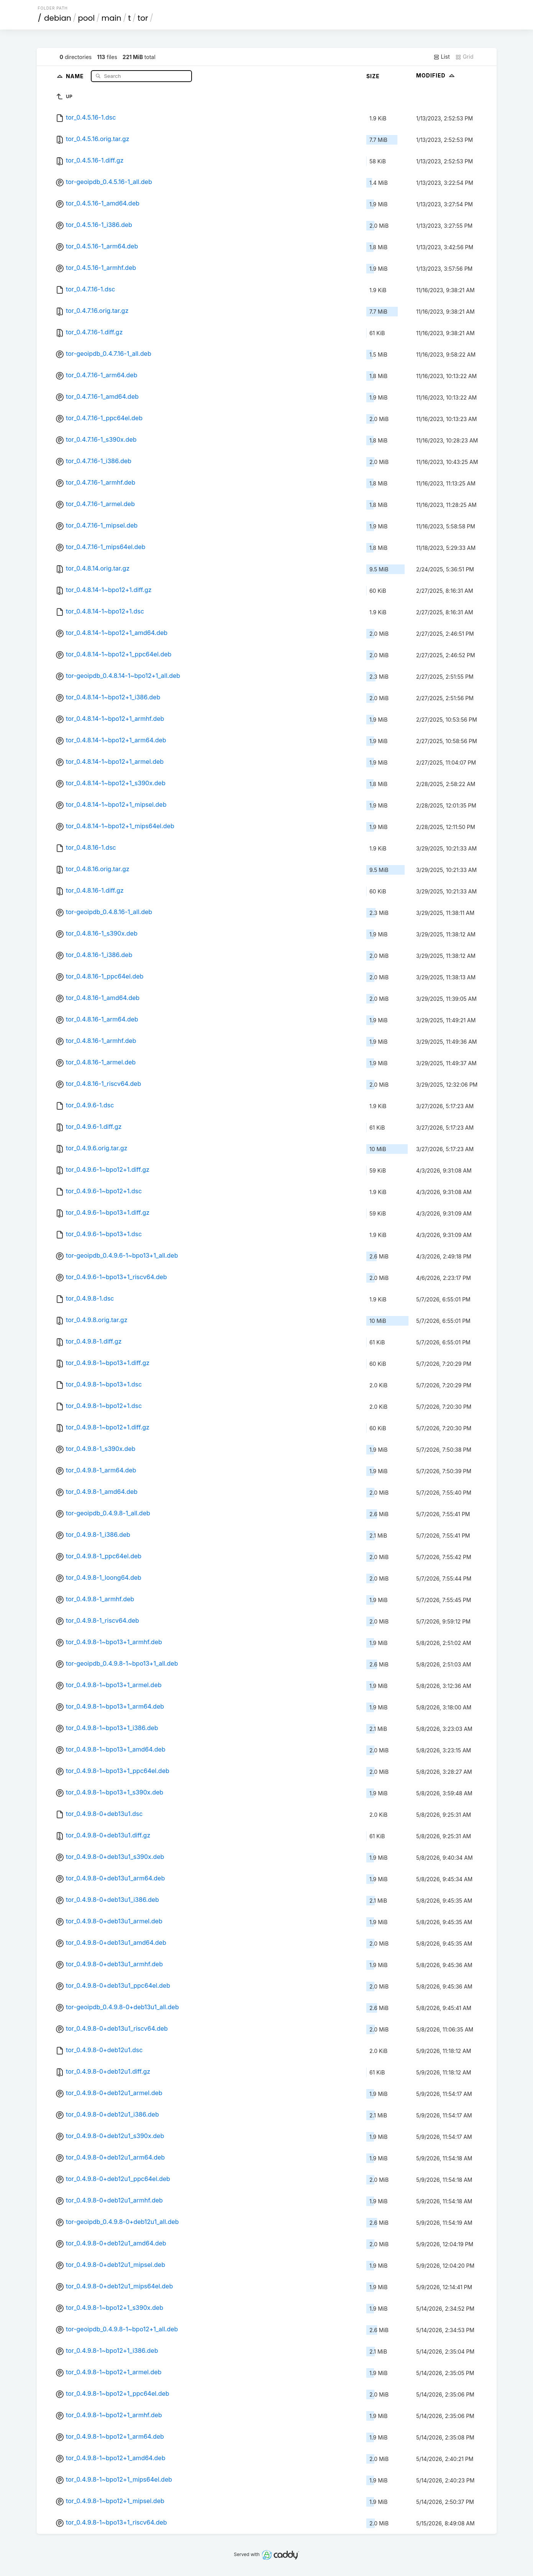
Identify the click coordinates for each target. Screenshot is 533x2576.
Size (373, 76)
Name (75, 75)
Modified (436, 75)
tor (143, 18)
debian (57, 18)
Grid (464, 56)
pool (86, 18)
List (441, 56)
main (111, 18)
